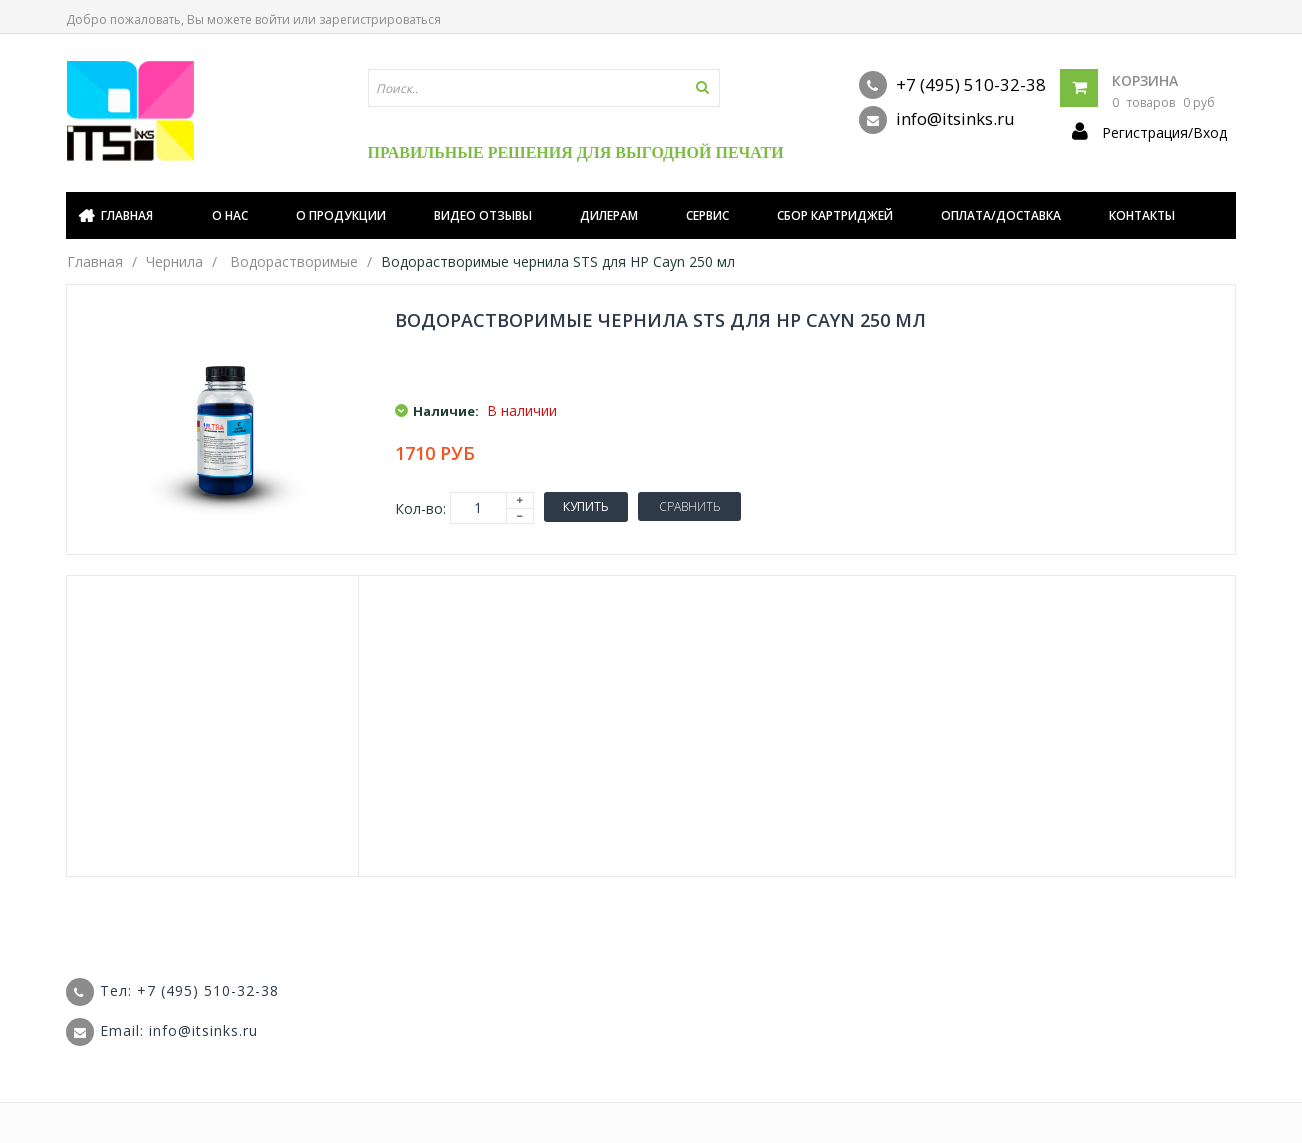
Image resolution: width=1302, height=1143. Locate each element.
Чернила (174, 261)
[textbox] (544, 88)
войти (272, 19)
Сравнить (689, 506)
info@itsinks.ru (937, 120)
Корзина (1145, 80)
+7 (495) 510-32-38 (952, 85)
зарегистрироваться (380, 19)
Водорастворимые (294, 261)
